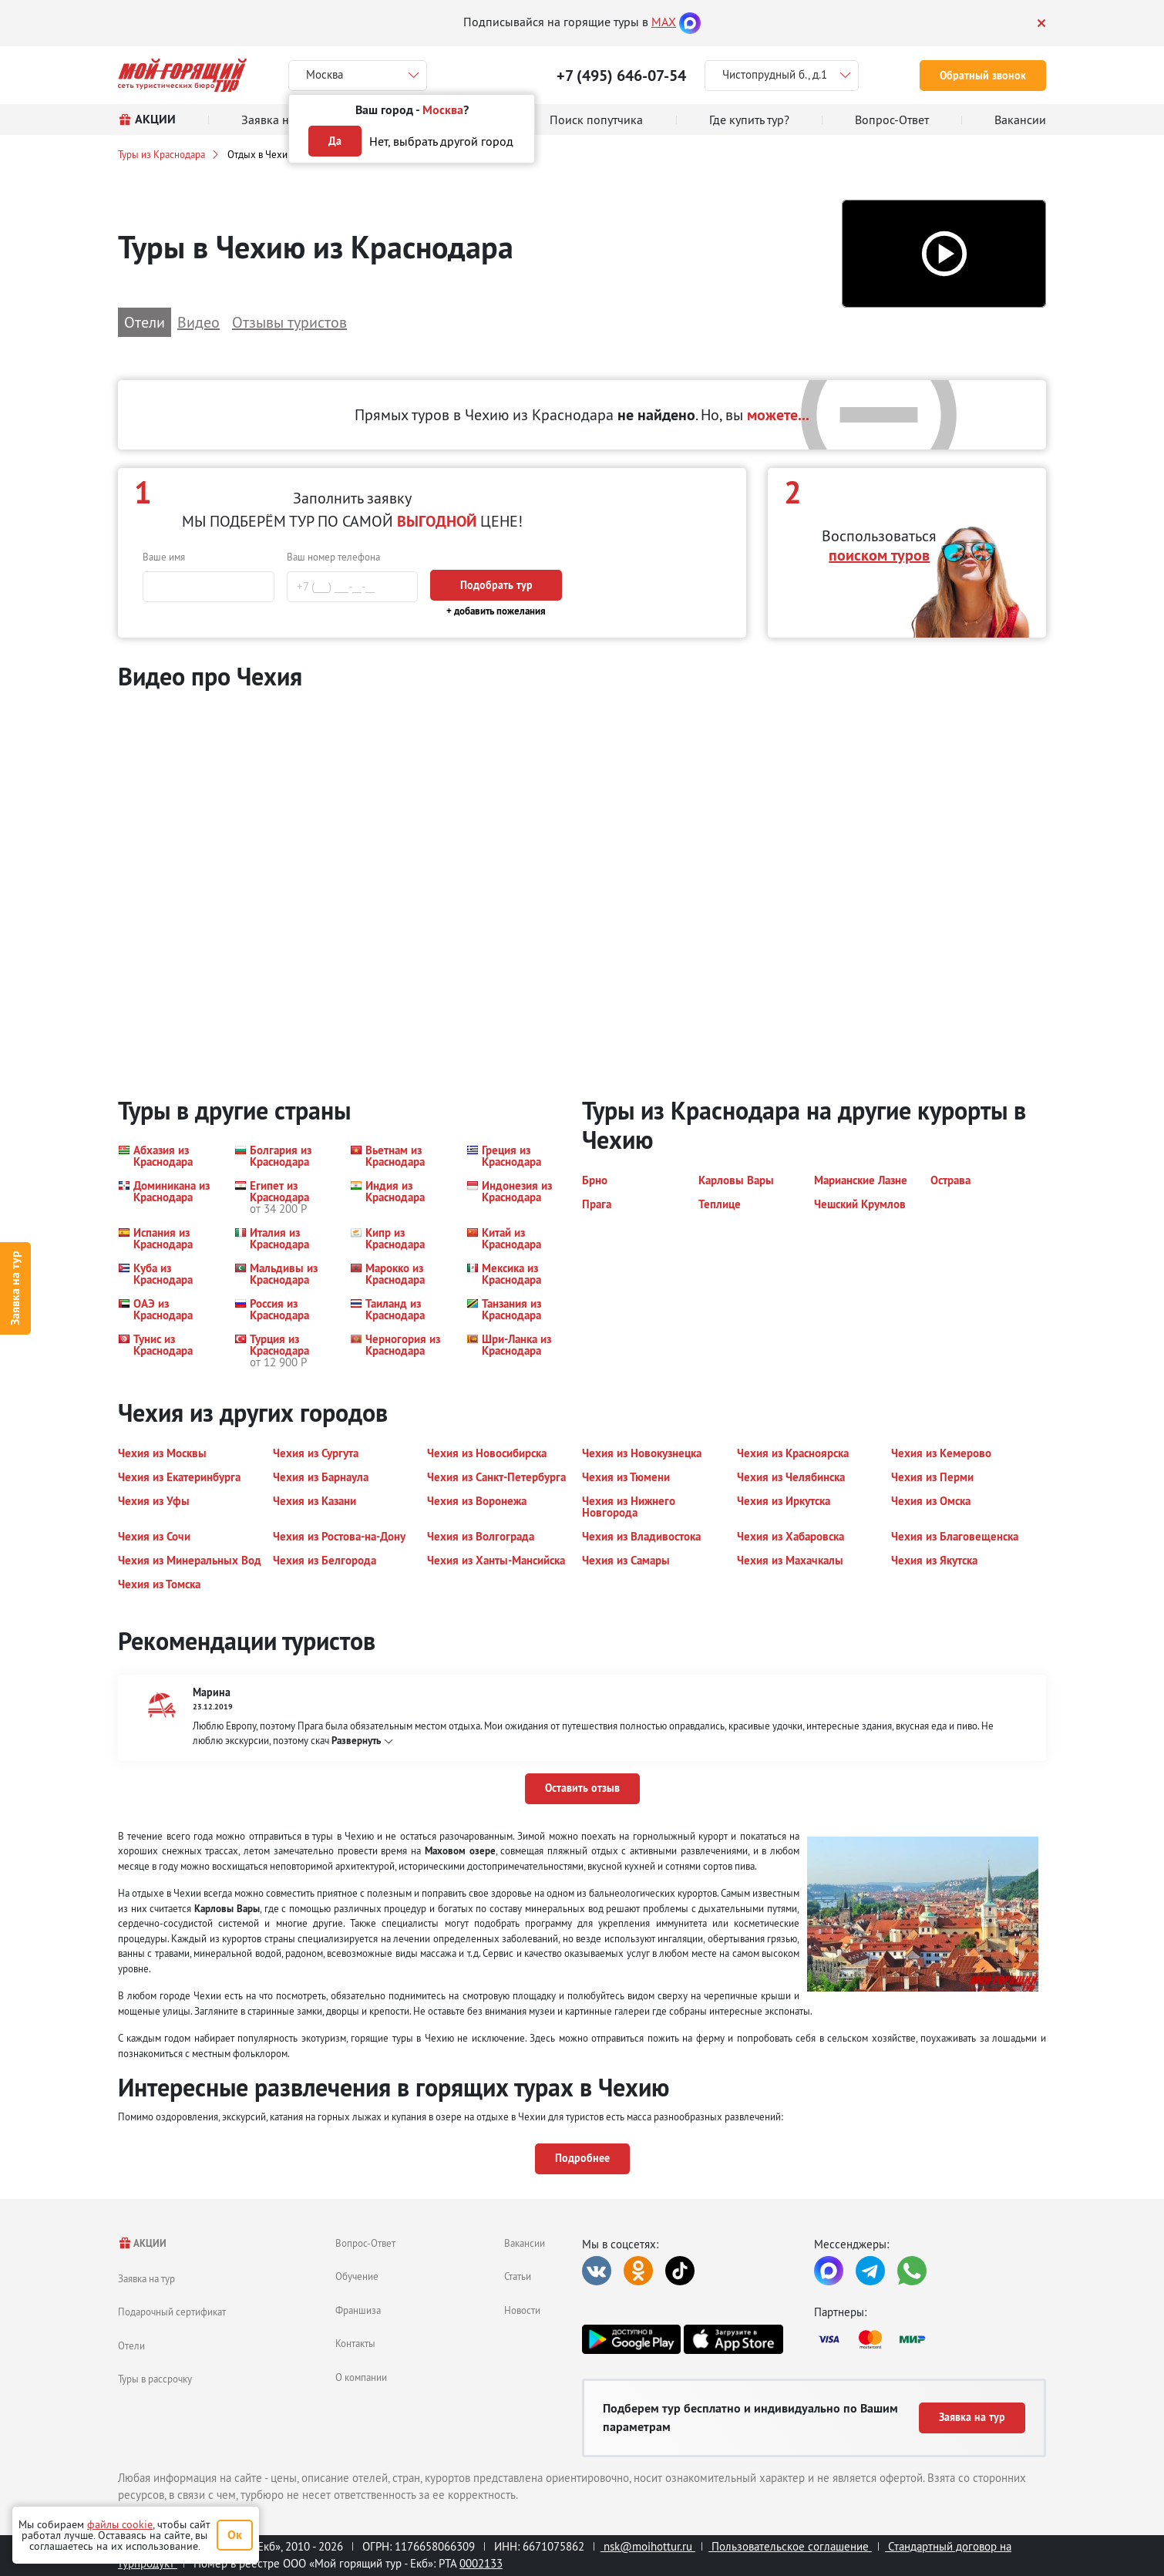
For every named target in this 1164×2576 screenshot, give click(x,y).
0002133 (481, 2563)
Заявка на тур (15, 1288)
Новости (522, 2310)
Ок (234, 2535)
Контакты (355, 2343)
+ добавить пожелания (496, 611)
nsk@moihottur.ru (648, 2546)
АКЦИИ (142, 2243)
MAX (663, 21)
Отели (131, 2345)
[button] (944, 254)
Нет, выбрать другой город (441, 141)
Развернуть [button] (356, 1740)
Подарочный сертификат (172, 2311)
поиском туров (879, 555)
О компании (361, 2377)
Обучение (356, 2276)
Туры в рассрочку (155, 2378)
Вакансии (524, 2243)
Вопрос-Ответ (365, 2243)
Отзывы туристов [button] (289, 322)
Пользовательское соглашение (790, 2546)
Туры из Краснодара (161, 154)
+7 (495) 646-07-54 (621, 76)
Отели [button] (144, 322)
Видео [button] (198, 322)
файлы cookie (120, 2524)
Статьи (517, 2276)
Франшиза (358, 2310)
